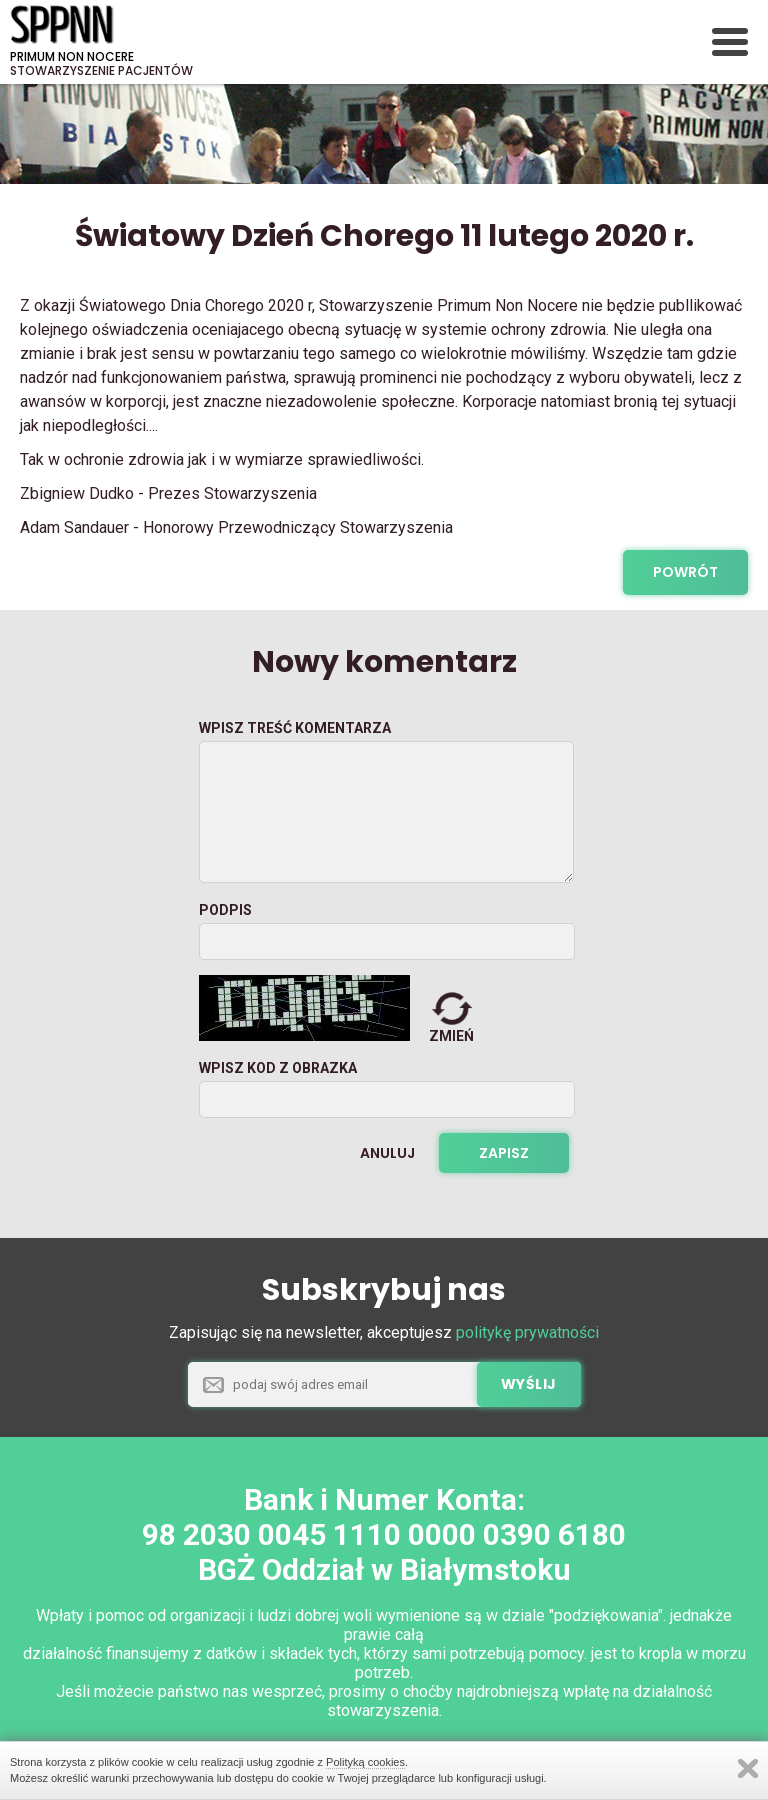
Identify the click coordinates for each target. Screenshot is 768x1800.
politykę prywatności (527, 1332)
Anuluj (387, 1153)
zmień (451, 1036)
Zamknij (748, 1768)
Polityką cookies (365, 1762)
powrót (685, 572)
